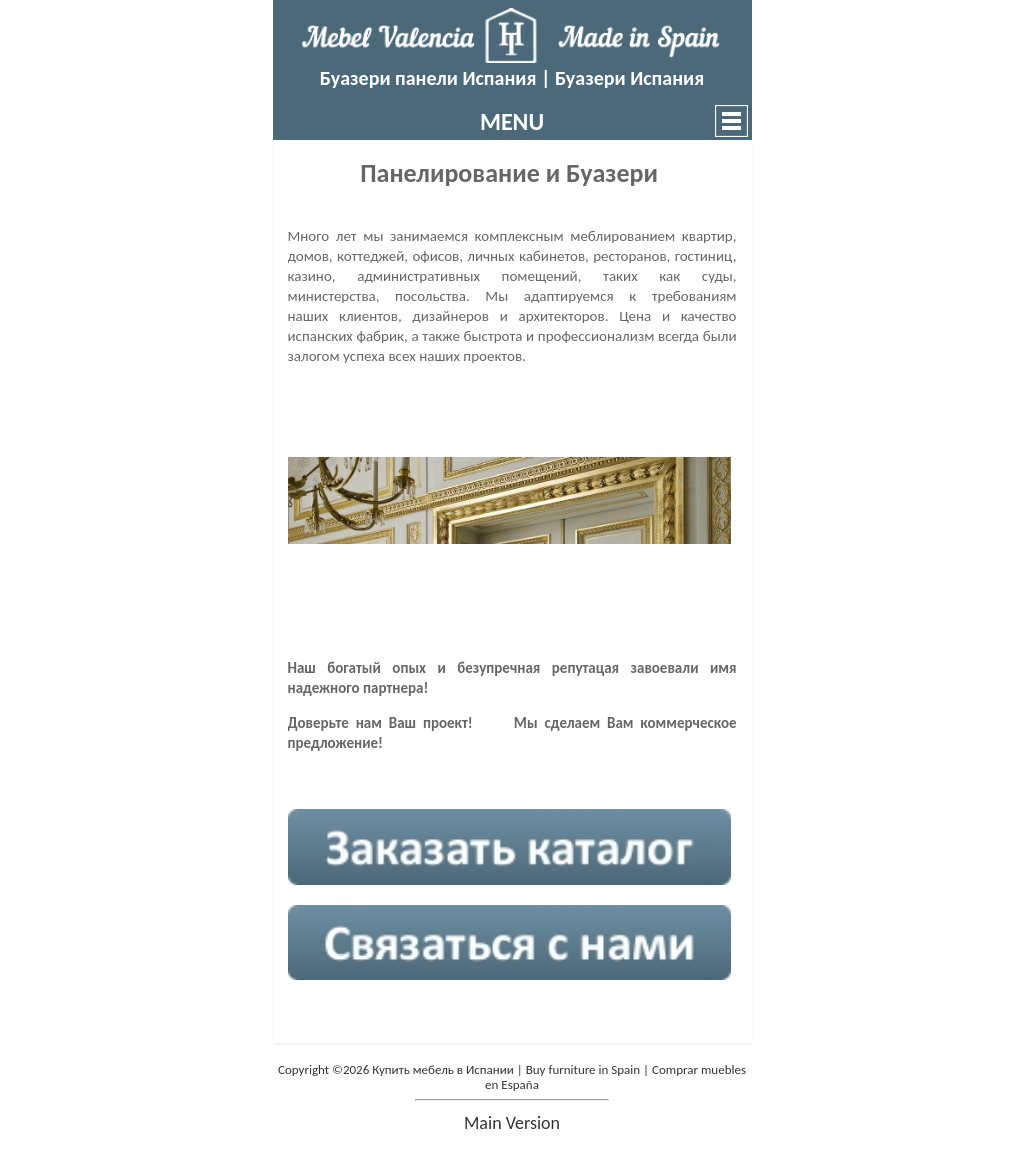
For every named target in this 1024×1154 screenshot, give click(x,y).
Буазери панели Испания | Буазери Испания (512, 78)
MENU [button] (512, 121)
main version (512, 1123)
